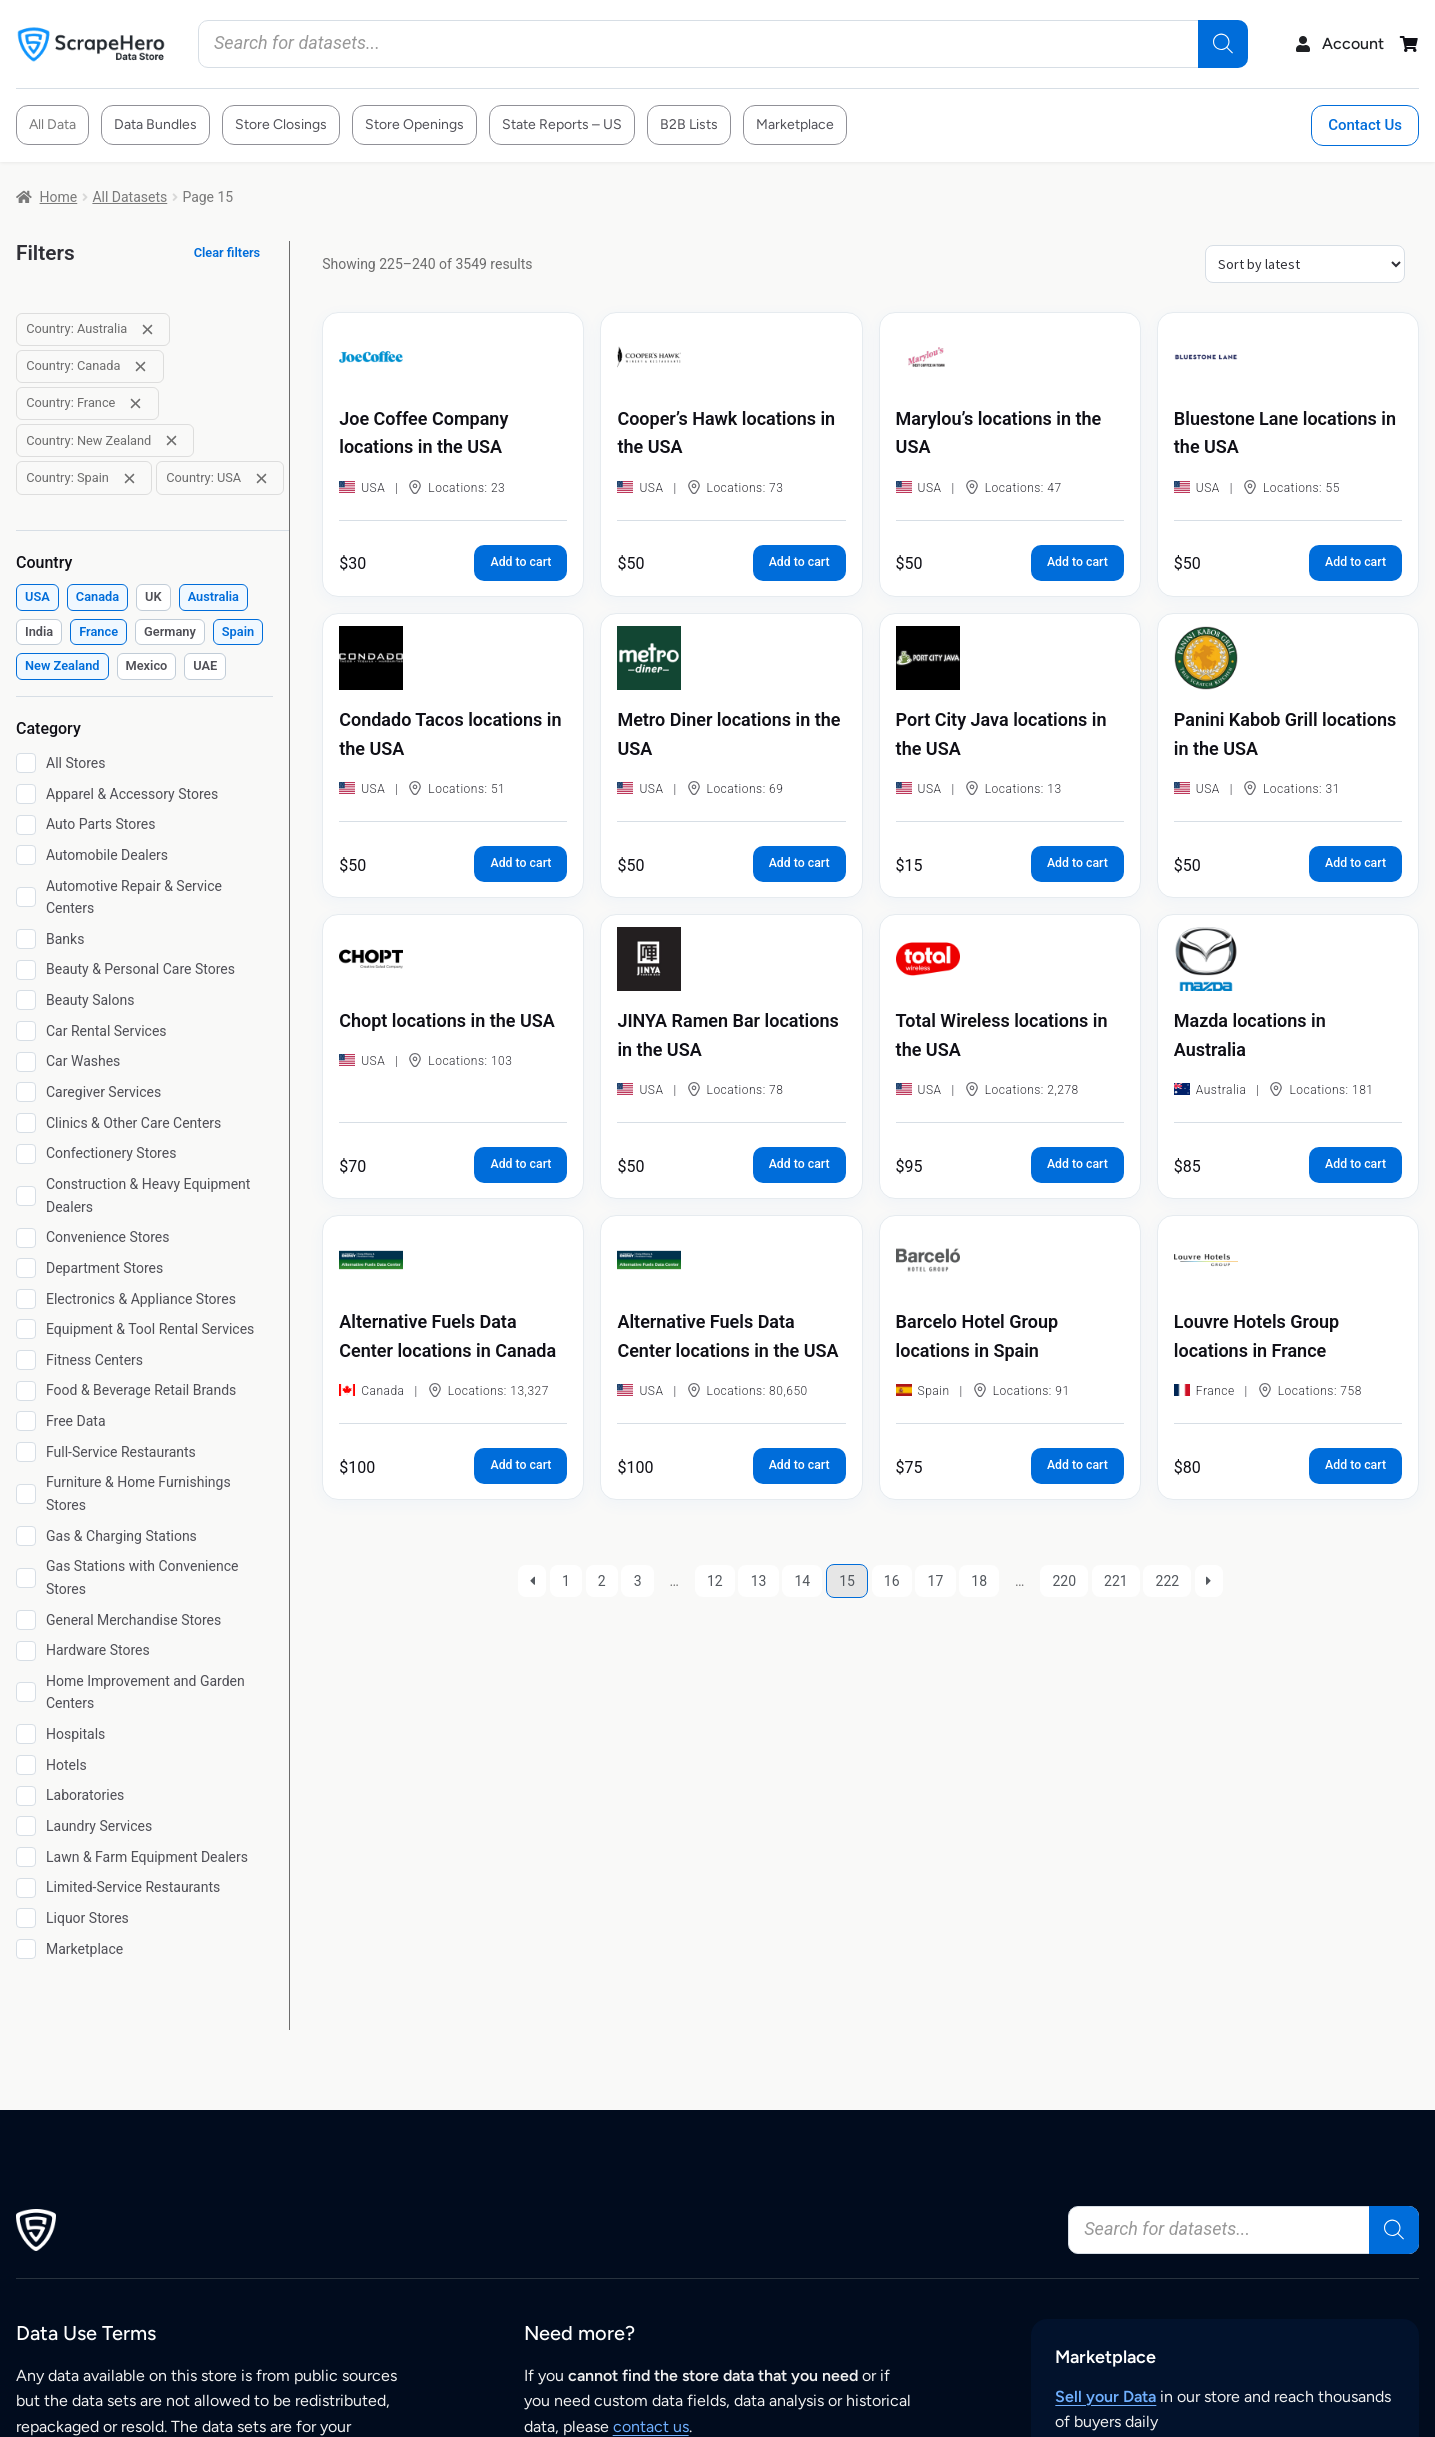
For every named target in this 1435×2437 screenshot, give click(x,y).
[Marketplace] (26, 1949)
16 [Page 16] (892, 1581)
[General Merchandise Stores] (26, 1620)
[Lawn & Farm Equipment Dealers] (26, 1857)
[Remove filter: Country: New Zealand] (171, 440)
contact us (651, 2426)
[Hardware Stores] (26, 1651)
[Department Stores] (26, 1268)
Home (59, 197)
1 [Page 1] (566, 1581)
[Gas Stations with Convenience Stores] (26, 1578)
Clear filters (227, 252)
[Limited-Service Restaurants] (26, 1888)
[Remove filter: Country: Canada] (140, 366)
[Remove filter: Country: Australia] (147, 329)
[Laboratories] (26, 1796)
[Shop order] (1305, 264)
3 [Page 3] (638, 1581)
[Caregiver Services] (26, 1092)
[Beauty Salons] (26, 1000)
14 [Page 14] (802, 1581)
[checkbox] (37, 597)
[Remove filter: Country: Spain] (129, 478)
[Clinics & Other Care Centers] (26, 1123)
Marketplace (795, 124)
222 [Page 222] (1168, 1581)
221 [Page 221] (1116, 1581)
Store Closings (281, 124)
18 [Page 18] (979, 1581)
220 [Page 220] (1064, 1581)
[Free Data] (26, 1421)
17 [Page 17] (936, 1581)
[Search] (1223, 44)
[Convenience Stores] (26, 1238)
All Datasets (129, 197)
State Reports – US (562, 124)
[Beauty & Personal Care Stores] (26, 970)
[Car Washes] (26, 1062)
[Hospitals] (26, 1734)
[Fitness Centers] (26, 1360)
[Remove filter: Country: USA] (261, 478)
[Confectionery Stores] (26, 1154)
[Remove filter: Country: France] (135, 403)
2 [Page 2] (602, 1581)
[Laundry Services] (26, 1826)
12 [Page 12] (715, 1581)
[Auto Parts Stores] (26, 825)
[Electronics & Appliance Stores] (26, 1299)
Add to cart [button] (520, 562)
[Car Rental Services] (26, 1031)
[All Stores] (26, 763)
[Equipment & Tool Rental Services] (26, 1329)
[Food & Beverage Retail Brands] (26, 1391)
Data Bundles (155, 124)
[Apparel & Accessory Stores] (26, 794)
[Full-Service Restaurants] (26, 1452)
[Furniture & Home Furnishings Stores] (26, 1494)
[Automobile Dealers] (26, 855)
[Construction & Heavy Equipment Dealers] (26, 1196)
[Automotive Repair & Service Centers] (26, 897)
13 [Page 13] (759, 1581)
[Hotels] (26, 1765)
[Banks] (26, 939)
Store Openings (414, 124)
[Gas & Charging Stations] (26, 1536)
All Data (52, 124)
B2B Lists (689, 124)
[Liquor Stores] (26, 1918)
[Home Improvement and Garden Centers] (26, 1692)
